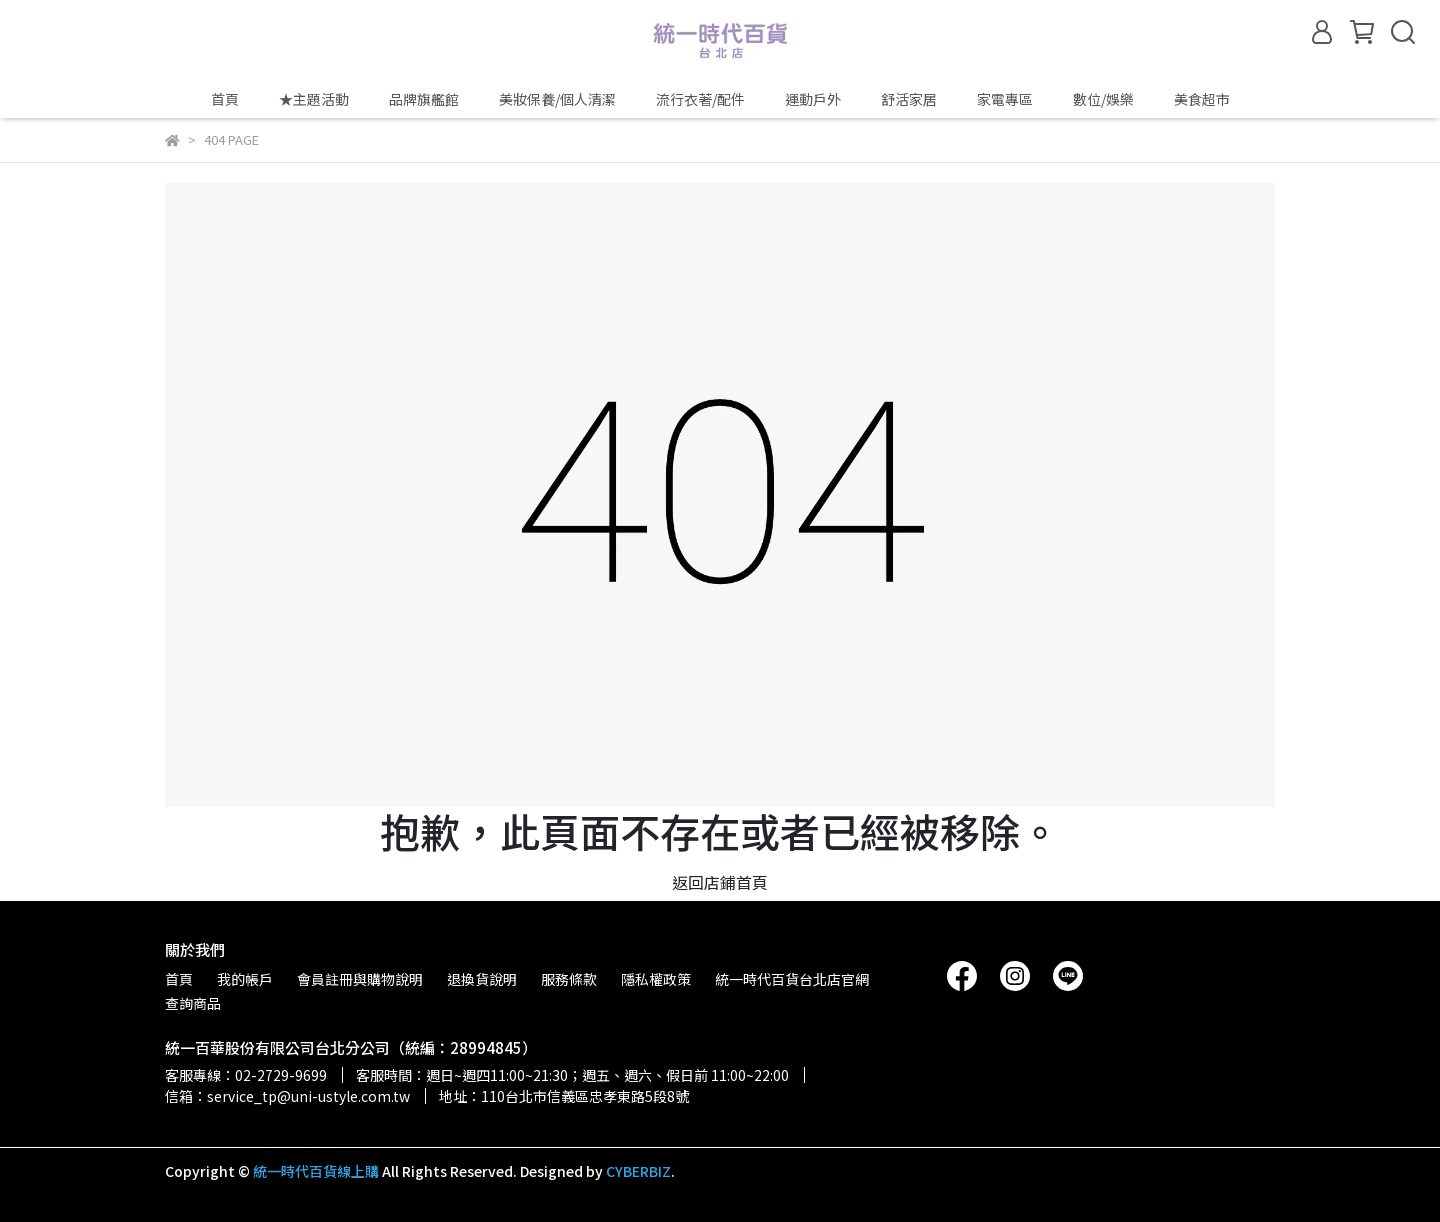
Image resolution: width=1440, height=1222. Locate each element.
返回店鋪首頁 (720, 882)
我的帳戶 (245, 979)
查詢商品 (193, 1003)
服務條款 (569, 979)
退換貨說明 (482, 979)
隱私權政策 (656, 979)
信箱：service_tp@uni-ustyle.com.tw (287, 1096)
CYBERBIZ (638, 1171)
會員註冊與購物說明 (360, 979)
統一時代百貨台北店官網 (792, 979)
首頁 (225, 99)
